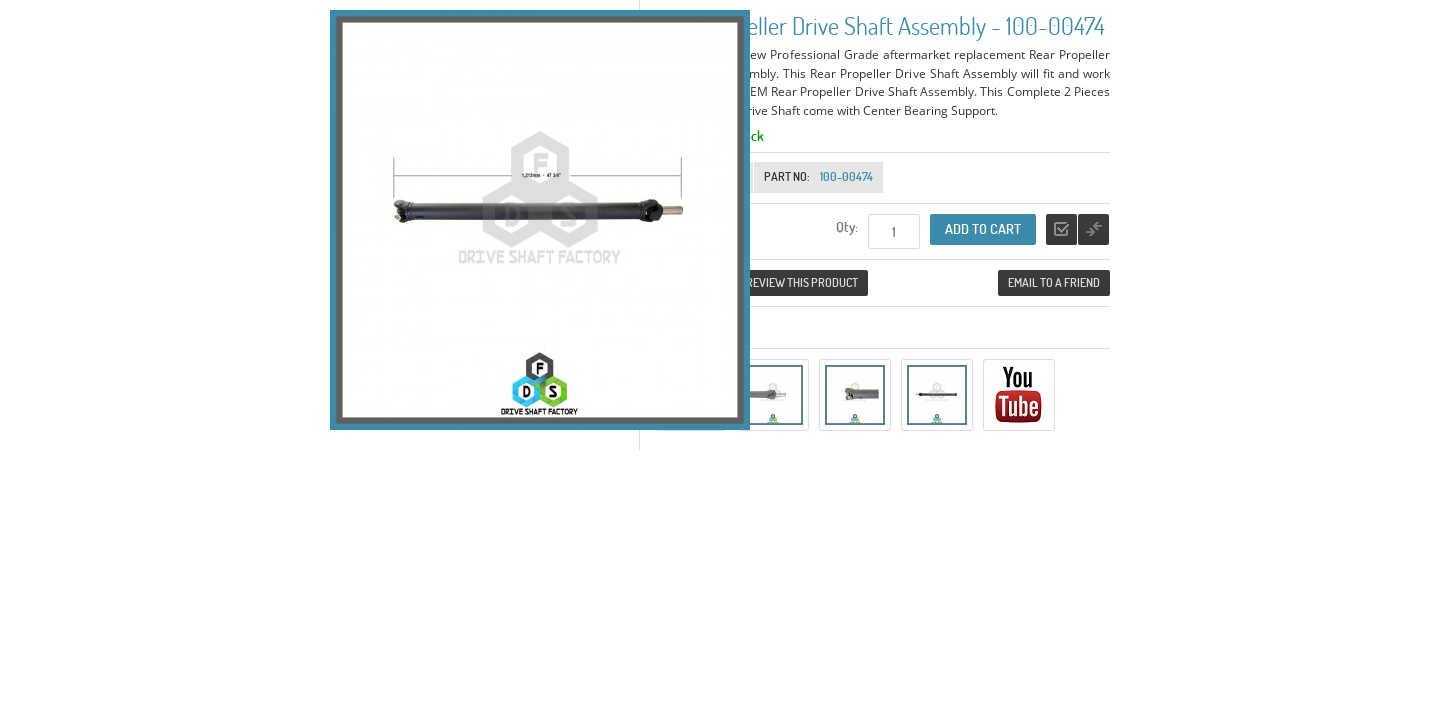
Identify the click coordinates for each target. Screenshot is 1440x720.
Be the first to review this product (761, 282)
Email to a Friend (1054, 282)
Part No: (787, 176)
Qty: (847, 226)
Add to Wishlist (1061, 229)
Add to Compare (1093, 229)
